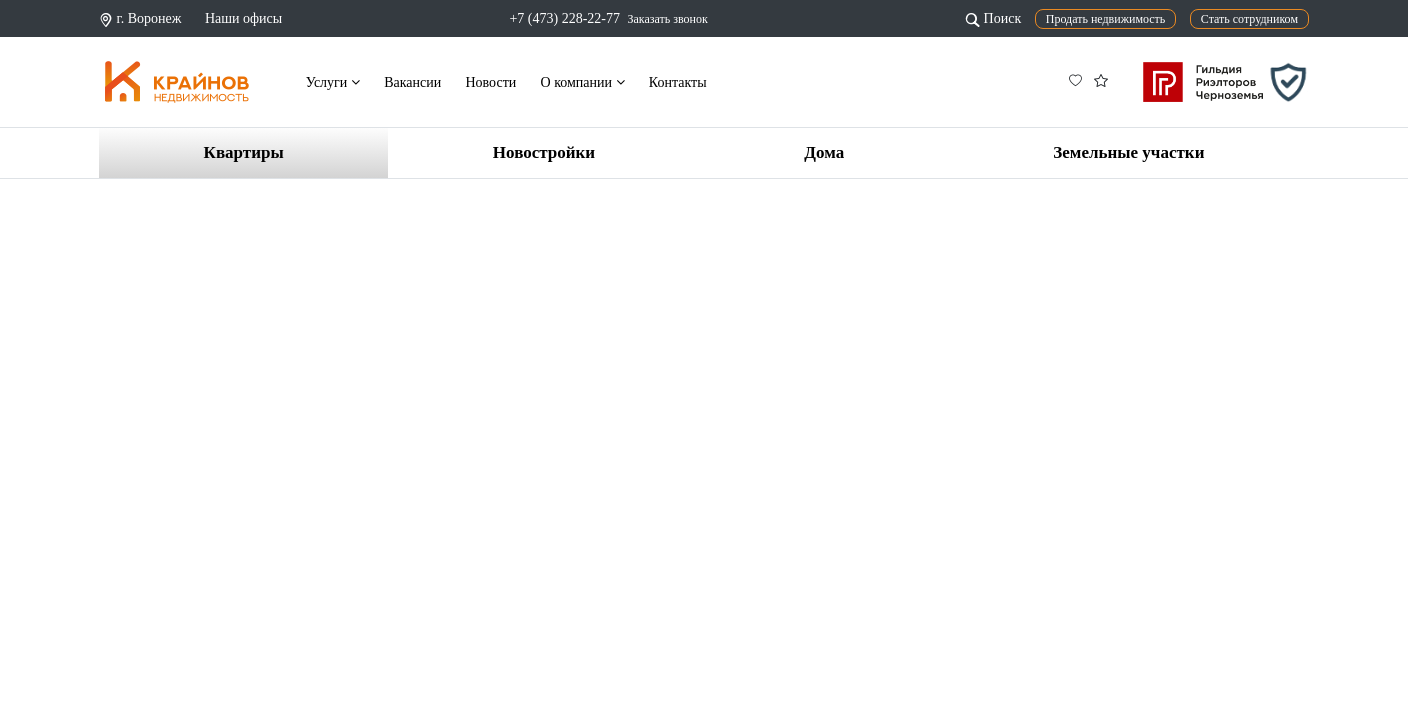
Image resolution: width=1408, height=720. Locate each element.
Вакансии (412, 82)
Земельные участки (1128, 152)
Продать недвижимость (1106, 19)
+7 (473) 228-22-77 (564, 18)
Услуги (333, 82)
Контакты (678, 82)
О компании (583, 82)
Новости (490, 82)
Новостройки (544, 152)
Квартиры (244, 152)
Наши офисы (243, 18)
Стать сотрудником (1249, 19)
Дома (824, 152)
